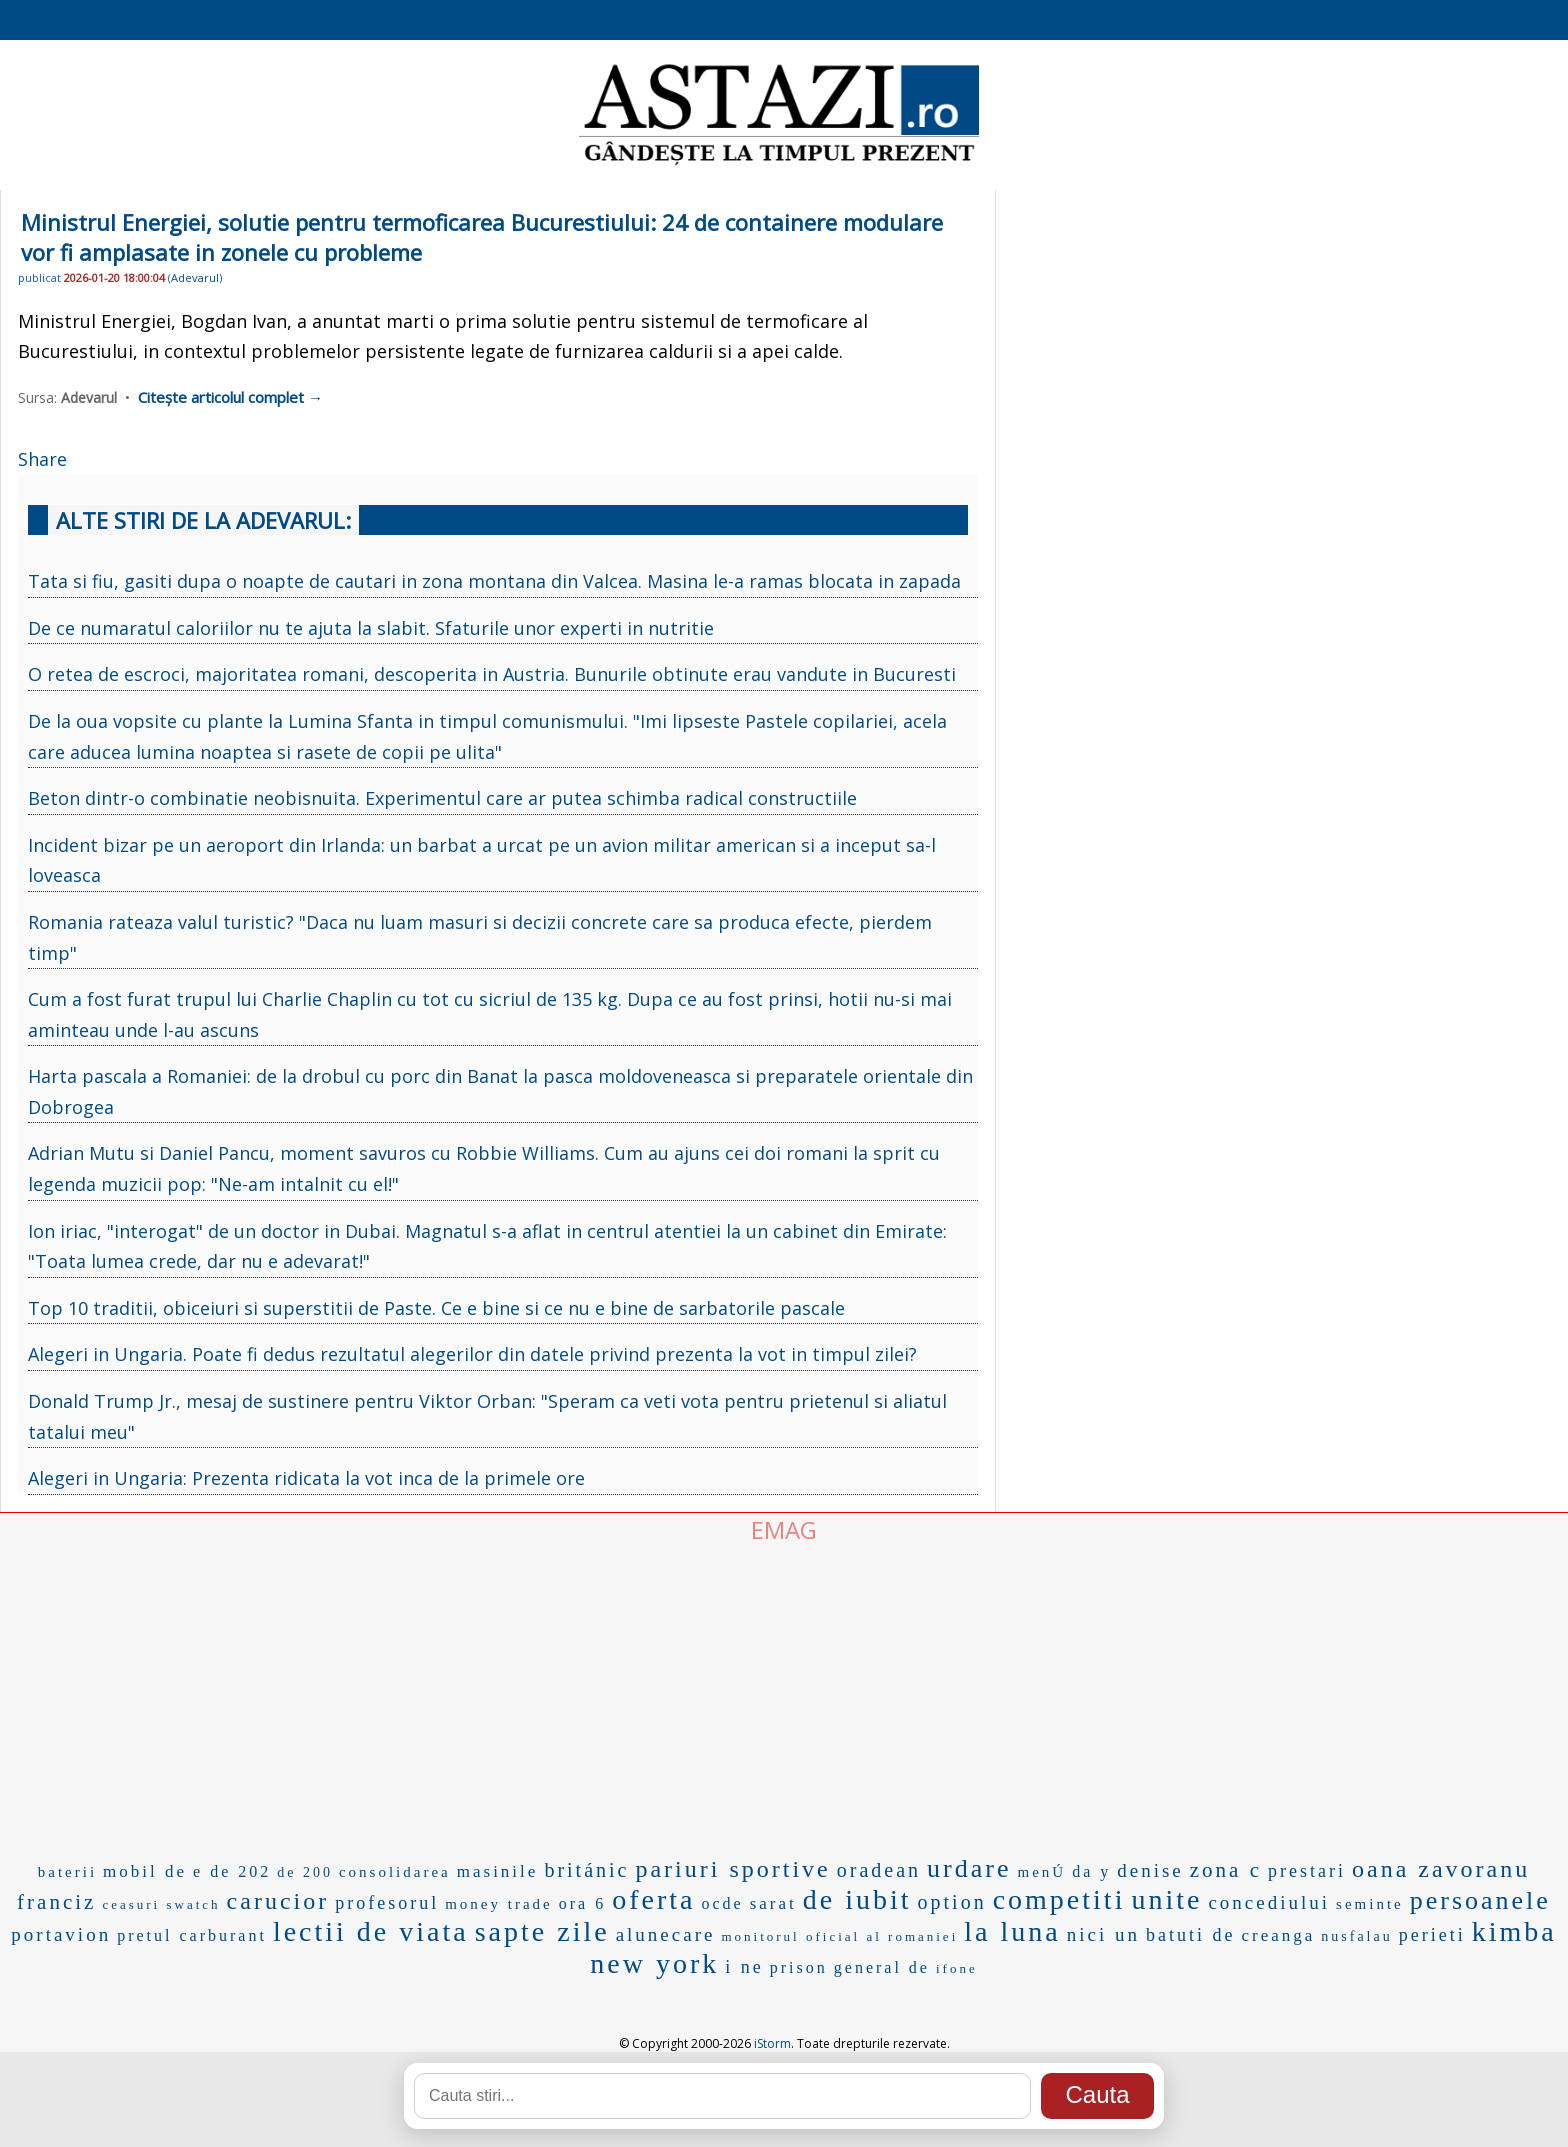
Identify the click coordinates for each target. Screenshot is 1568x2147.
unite (1166, 1899)
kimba (1514, 1931)
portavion (61, 1934)
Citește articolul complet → (230, 397)
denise (1150, 1870)
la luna (1012, 1931)
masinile (498, 1871)
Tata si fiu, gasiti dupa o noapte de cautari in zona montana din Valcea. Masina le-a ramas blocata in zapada (494, 581)
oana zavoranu (1441, 1869)
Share (42, 459)
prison (799, 1967)
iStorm (772, 2043)
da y (1091, 1871)
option (952, 1902)
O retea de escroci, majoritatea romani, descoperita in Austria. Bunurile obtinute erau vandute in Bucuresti (492, 674)
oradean (879, 1870)
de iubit (857, 1899)
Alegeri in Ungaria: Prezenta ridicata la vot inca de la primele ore (306, 1478)
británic (586, 1870)
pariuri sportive (732, 1869)
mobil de (145, 1871)
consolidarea (395, 1872)
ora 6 (582, 1903)
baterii (67, 1872)
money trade (499, 1904)
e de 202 (232, 1871)
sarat (773, 1903)
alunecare (666, 1934)
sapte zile (542, 1931)
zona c (1226, 1870)
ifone (957, 1968)
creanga (1278, 1935)
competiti (1059, 1899)
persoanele (1480, 1900)
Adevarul (195, 277)
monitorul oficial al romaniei (839, 1936)
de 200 (305, 1872)
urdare (969, 1868)
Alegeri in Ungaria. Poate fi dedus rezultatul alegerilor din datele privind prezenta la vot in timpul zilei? (472, 1354)
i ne (744, 1967)
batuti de (1190, 1935)
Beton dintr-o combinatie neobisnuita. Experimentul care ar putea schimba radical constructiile (442, 798)
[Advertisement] (784, 1696)
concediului (1269, 1902)
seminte (1370, 1904)
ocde (722, 1903)
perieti (1432, 1935)
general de (882, 1967)
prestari (1307, 1871)
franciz (56, 1902)
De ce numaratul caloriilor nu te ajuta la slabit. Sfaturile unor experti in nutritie (371, 628)
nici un (1103, 1934)
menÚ (1041, 1872)
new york (654, 1963)
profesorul (387, 1903)
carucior (278, 1901)
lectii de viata (371, 1931)
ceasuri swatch (161, 1904)
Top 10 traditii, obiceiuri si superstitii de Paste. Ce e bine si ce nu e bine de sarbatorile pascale (436, 1308)
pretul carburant (192, 1935)
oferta (653, 1899)
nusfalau (1356, 1936)
